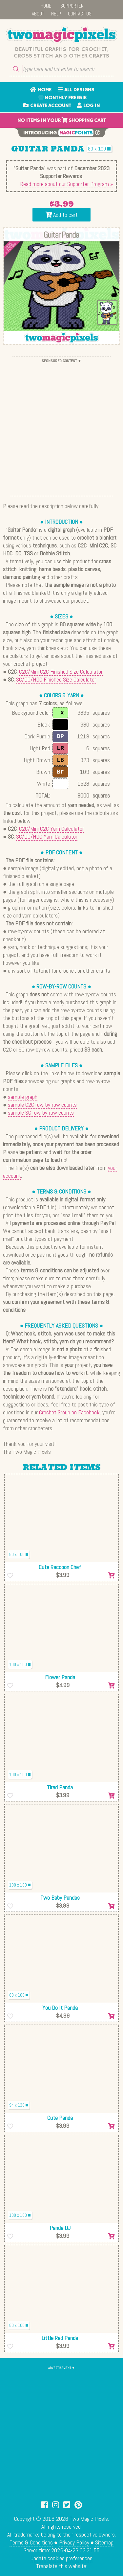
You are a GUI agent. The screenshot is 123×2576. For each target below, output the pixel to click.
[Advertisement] (61, 426)
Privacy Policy (74, 2542)
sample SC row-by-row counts (41, 1112)
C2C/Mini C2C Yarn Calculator (51, 828)
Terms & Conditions (31, 2542)
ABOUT (38, 14)
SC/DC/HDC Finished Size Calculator (56, 679)
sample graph (22, 1097)
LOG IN (88, 106)
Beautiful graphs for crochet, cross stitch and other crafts (61, 52)
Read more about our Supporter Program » (66, 184)
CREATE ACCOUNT (47, 106)
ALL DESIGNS (76, 90)
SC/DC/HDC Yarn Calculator (46, 836)
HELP (56, 14)
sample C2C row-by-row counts (42, 1104)
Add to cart (61, 215)
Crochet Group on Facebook (69, 1412)
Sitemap (104, 2542)
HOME (46, 6)
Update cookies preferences (61, 2558)
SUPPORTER (72, 6)
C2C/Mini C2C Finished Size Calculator (61, 671)
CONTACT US (80, 14)
